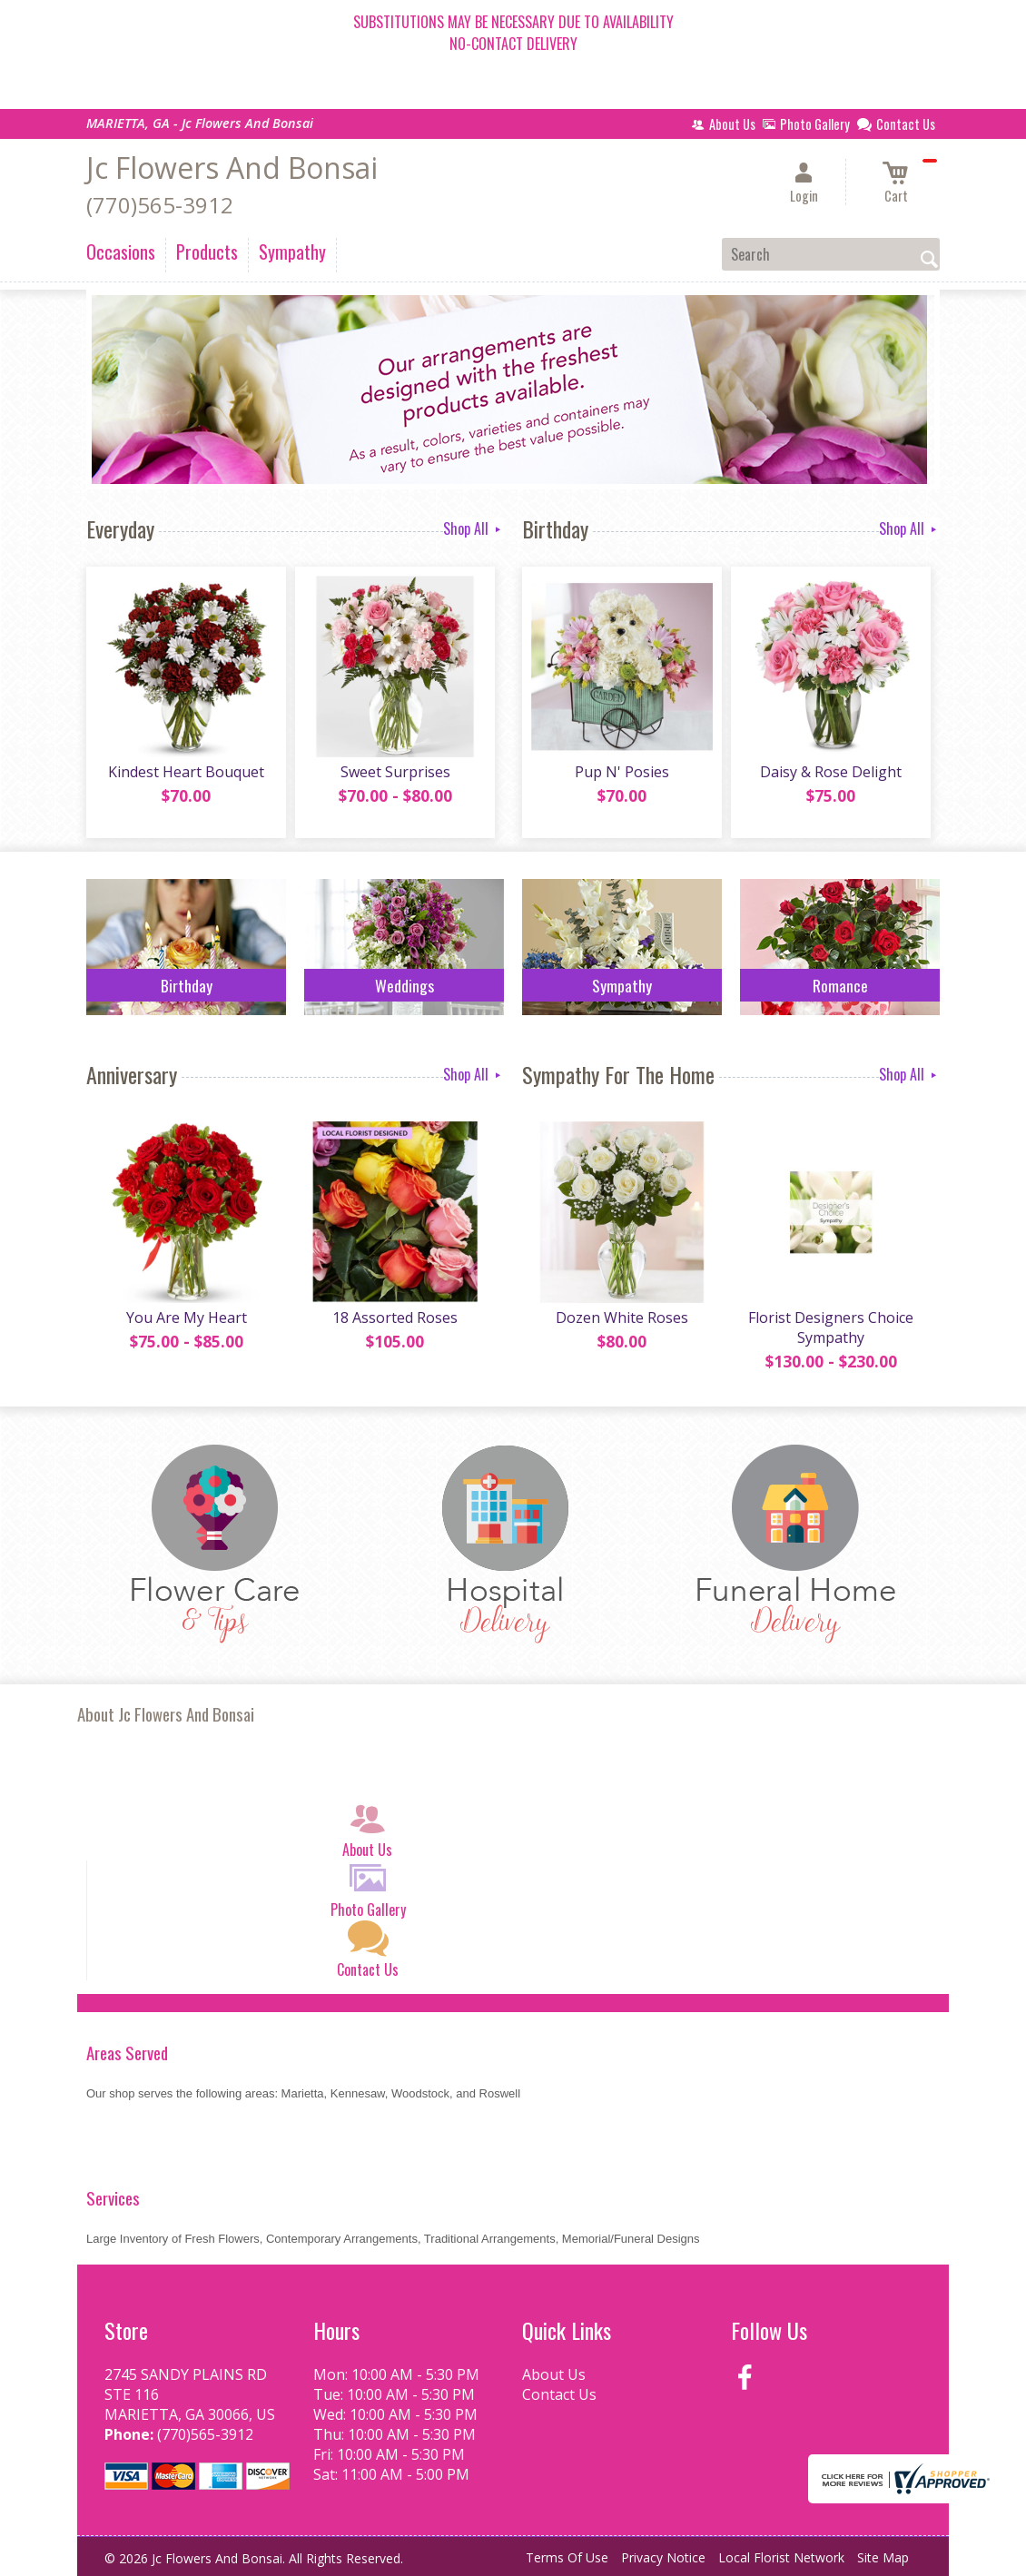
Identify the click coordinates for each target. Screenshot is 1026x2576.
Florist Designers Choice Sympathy (830, 1327)
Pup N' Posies (622, 772)
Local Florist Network (781, 2557)
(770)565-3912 (159, 205)
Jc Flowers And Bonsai (232, 167)
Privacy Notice (663, 2557)
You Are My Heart (186, 1317)
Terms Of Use (567, 2557)
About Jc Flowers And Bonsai (165, 1714)
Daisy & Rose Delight (831, 772)
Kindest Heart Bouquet (186, 772)
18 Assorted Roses (395, 1317)
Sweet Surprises (395, 772)
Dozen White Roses (622, 1317)
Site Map (883, 2557)
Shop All (473, 528)
